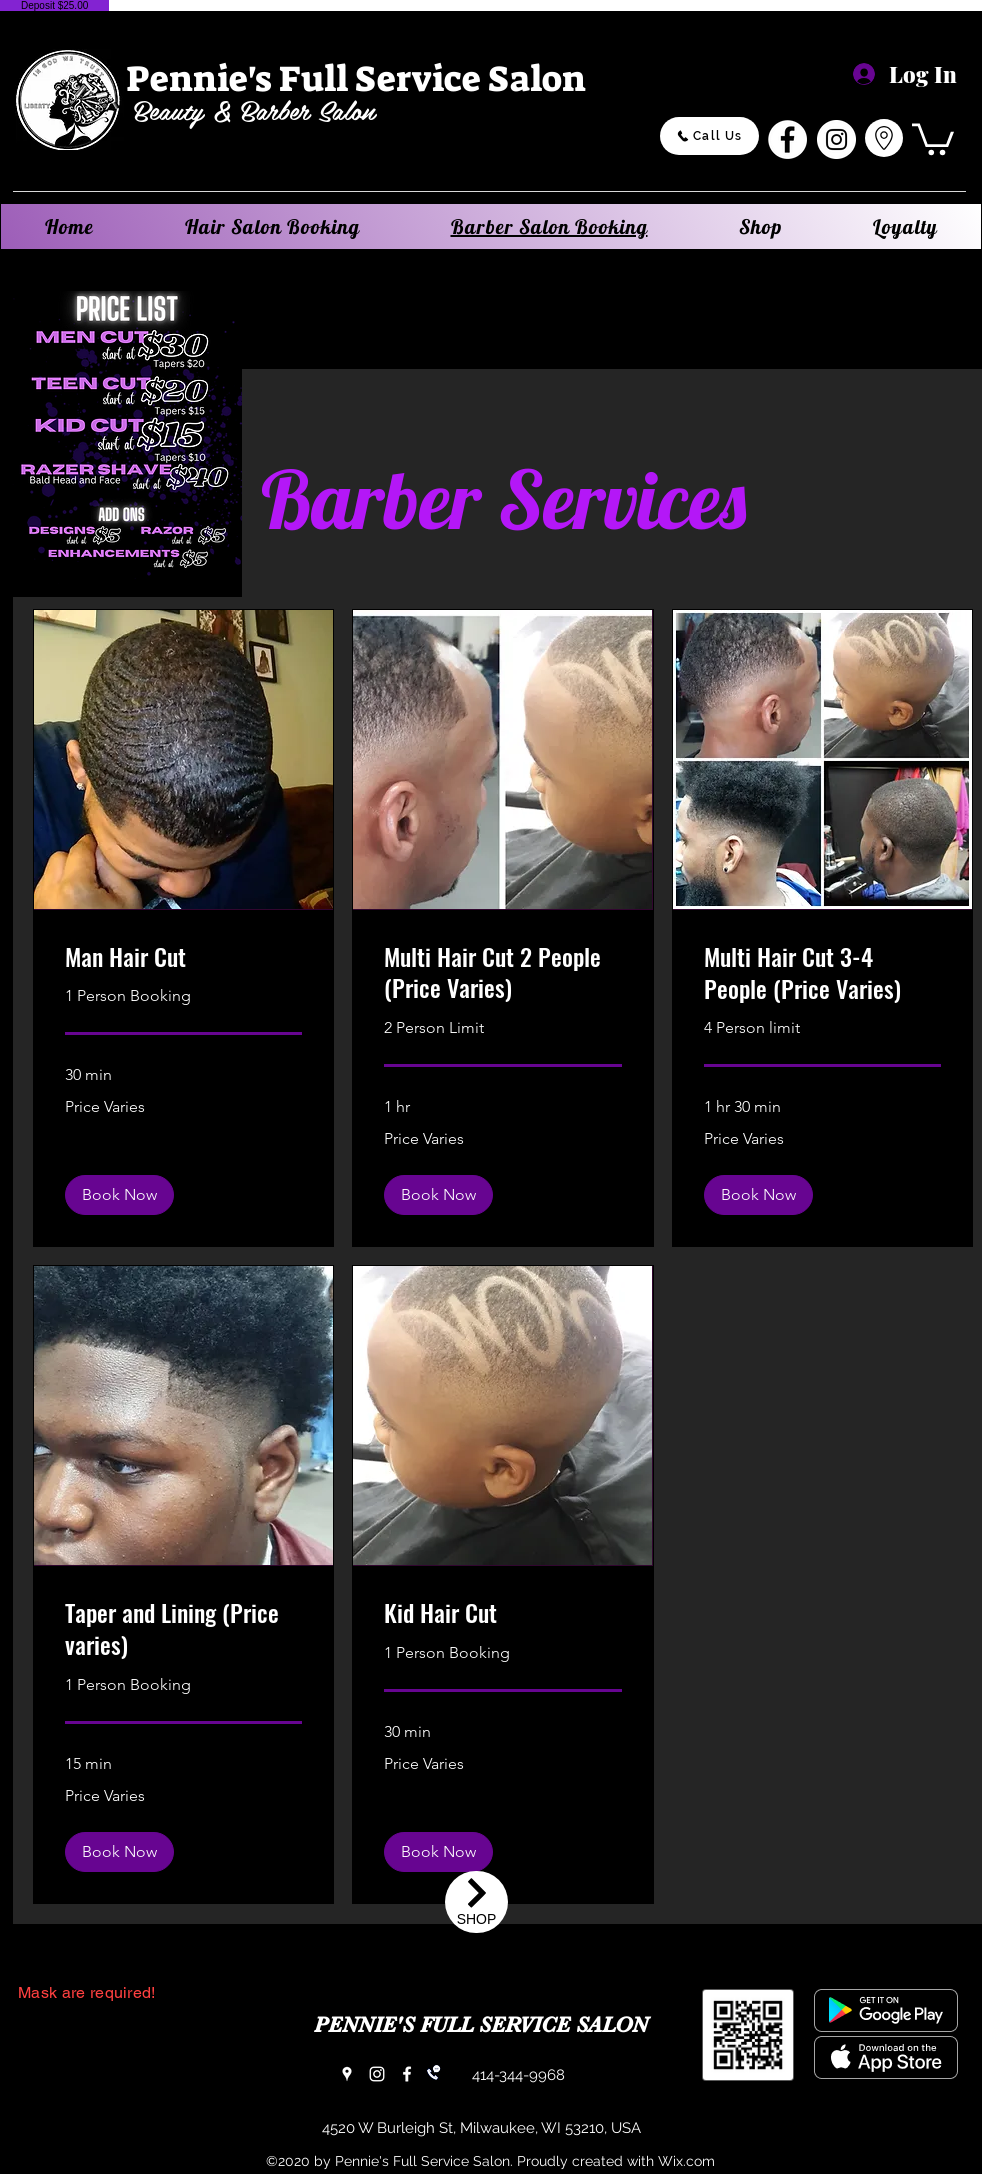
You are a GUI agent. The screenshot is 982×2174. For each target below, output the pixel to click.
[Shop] (476, 1902)
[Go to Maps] (884, 138)
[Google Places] (347, 2074)
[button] (933, 137)
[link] (183, 957)
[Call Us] (709, 136)
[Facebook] (787, 139)
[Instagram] (836, 139)
